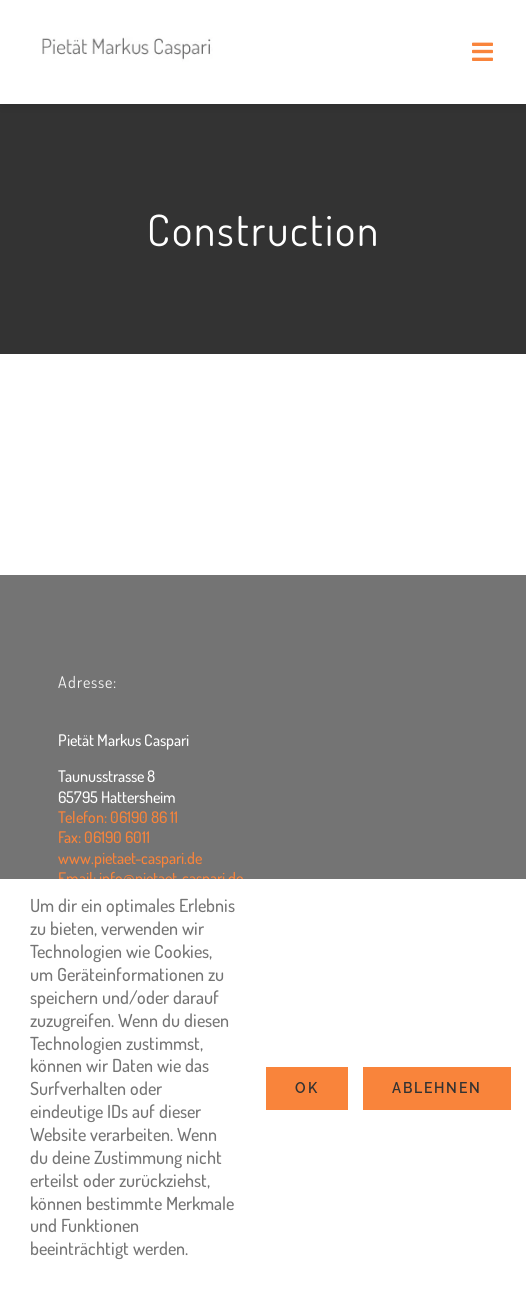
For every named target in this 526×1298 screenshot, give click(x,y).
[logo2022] (127, 29)
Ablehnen (437, 1088)
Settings (66, 1271)
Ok (307, 1088)
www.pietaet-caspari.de (130, 858)
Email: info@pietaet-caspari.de (150, 878)
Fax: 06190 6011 (104, 837)
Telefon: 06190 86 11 (118, 817)
